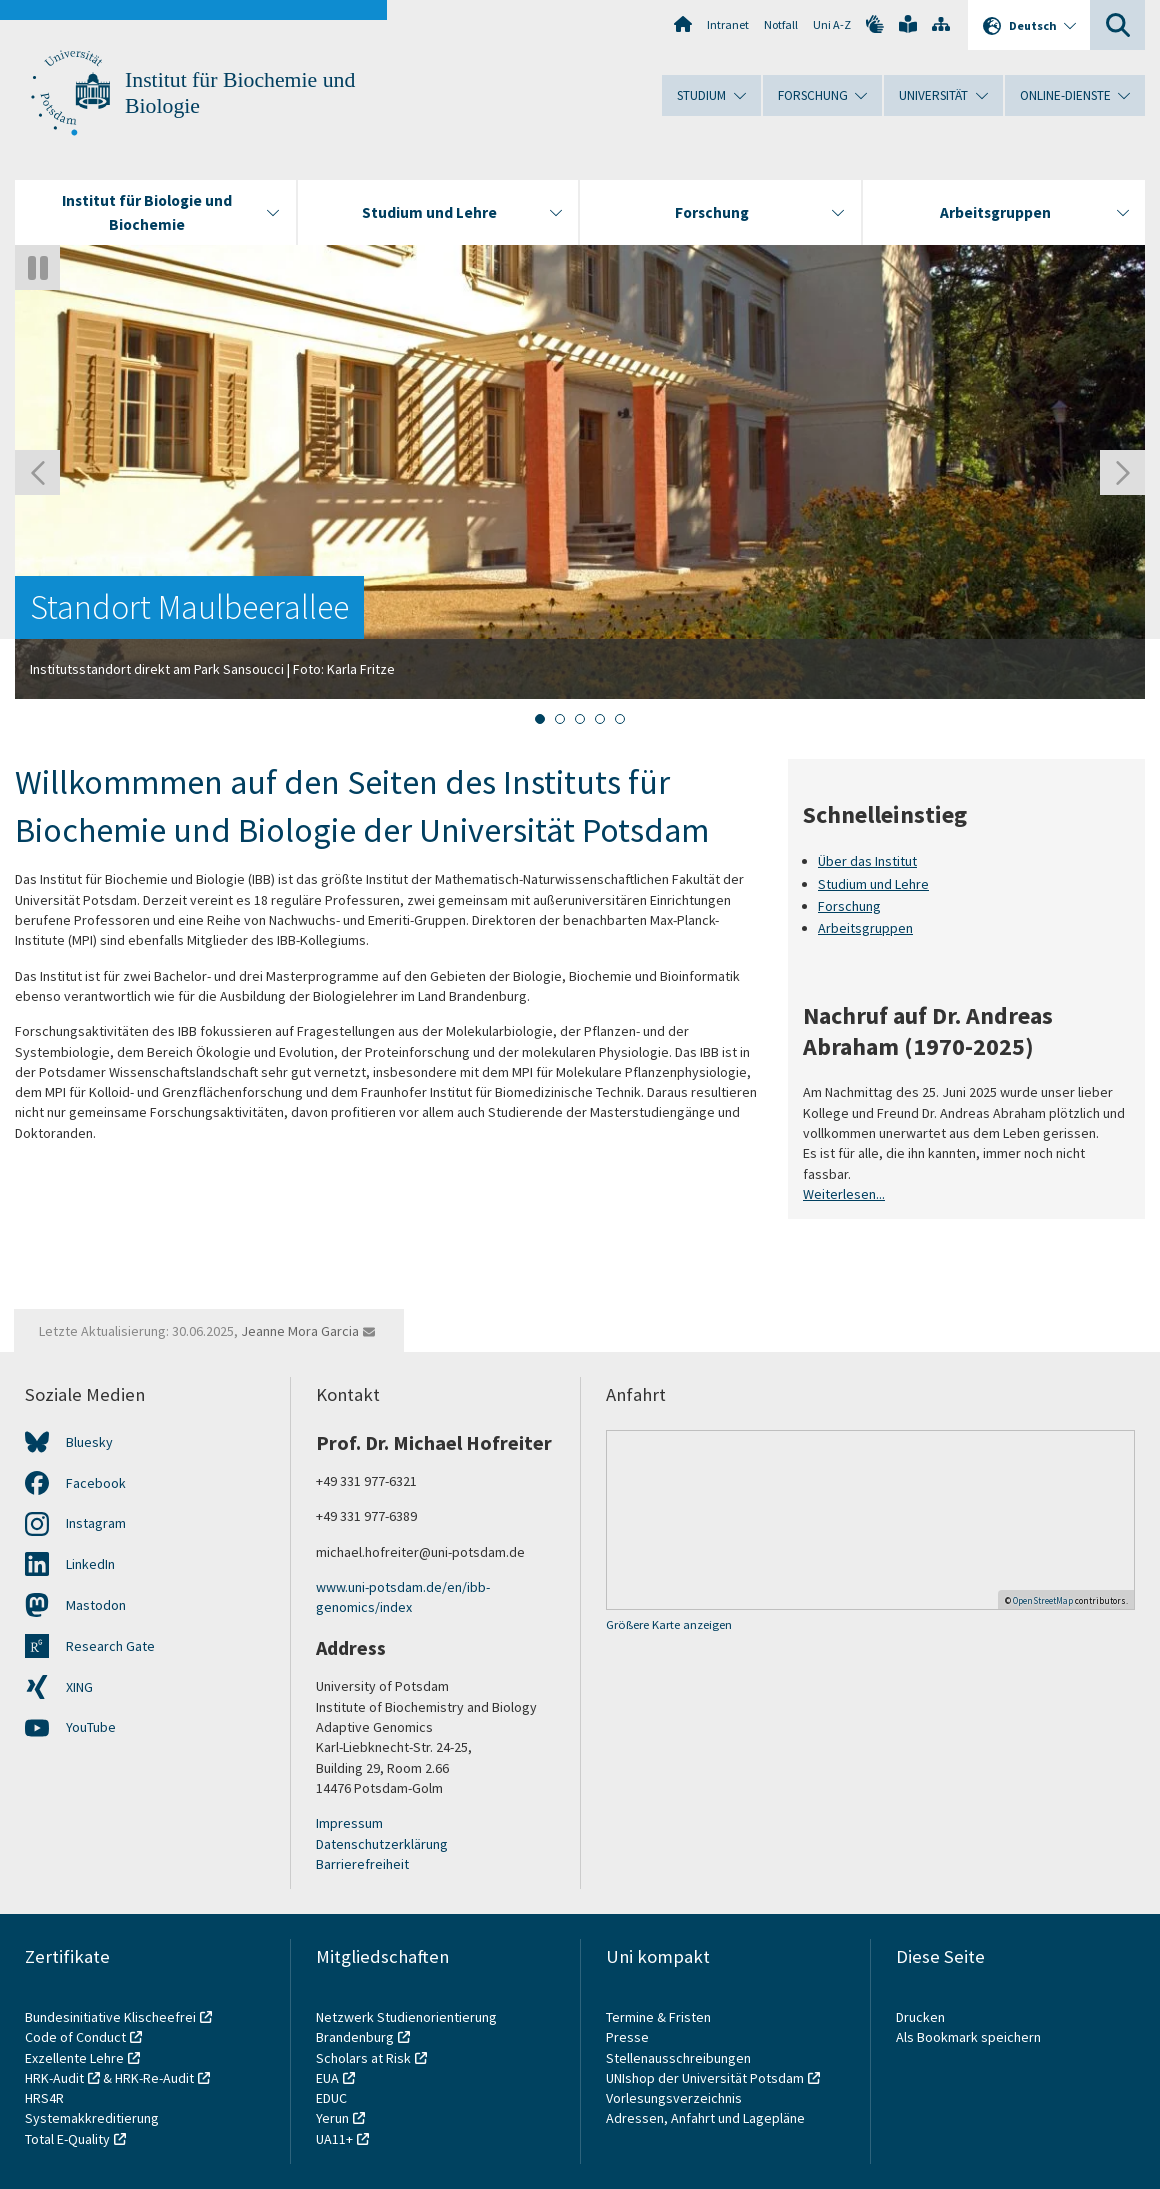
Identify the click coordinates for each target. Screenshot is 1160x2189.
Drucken (920, 2017)
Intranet (728, 24)
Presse (629, 2037)
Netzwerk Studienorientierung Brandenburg (406, 2027)
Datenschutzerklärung (382, 1844)
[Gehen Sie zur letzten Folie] (37, 472)
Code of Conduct (75, 2037)
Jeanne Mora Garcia (300, 1331)
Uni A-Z (832, 24)
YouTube (91, 1727)
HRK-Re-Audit (154, 2078)
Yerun (332, 2118)
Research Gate (110, 1646)
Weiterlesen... (844, 1194)
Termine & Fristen (660, 2017)
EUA (327, 2078)
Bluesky (89, 1442)
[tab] (540, 719)
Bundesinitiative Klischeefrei (110, 2017)
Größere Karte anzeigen (669, 1624)
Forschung (849, 906)
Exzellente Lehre (74, 2058)
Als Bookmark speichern (968, 2037)
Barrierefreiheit (362, 1864)
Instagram (96, 1523)
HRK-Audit (54, 2078)
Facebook (96, 1483)
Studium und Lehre (873, 884)
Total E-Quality (67, 2139)
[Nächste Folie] (1122, 472)
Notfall (781, 24)
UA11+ (334, 2139)
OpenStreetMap (1043, 1600)
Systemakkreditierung (92, 2118)
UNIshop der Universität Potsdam (705, 2078)
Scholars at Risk (363, 2058)
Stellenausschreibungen (678, 2058)
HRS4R (44, 2098)
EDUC (331, 2098)
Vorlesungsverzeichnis (675, 2098)
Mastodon (96, 1605)
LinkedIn (90, 1564)
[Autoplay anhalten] (37, 267)
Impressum (349, 1823)
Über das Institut (867, 861)
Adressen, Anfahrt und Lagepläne (705, 2118)
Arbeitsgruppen (865, 929)
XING (79, 1687)
